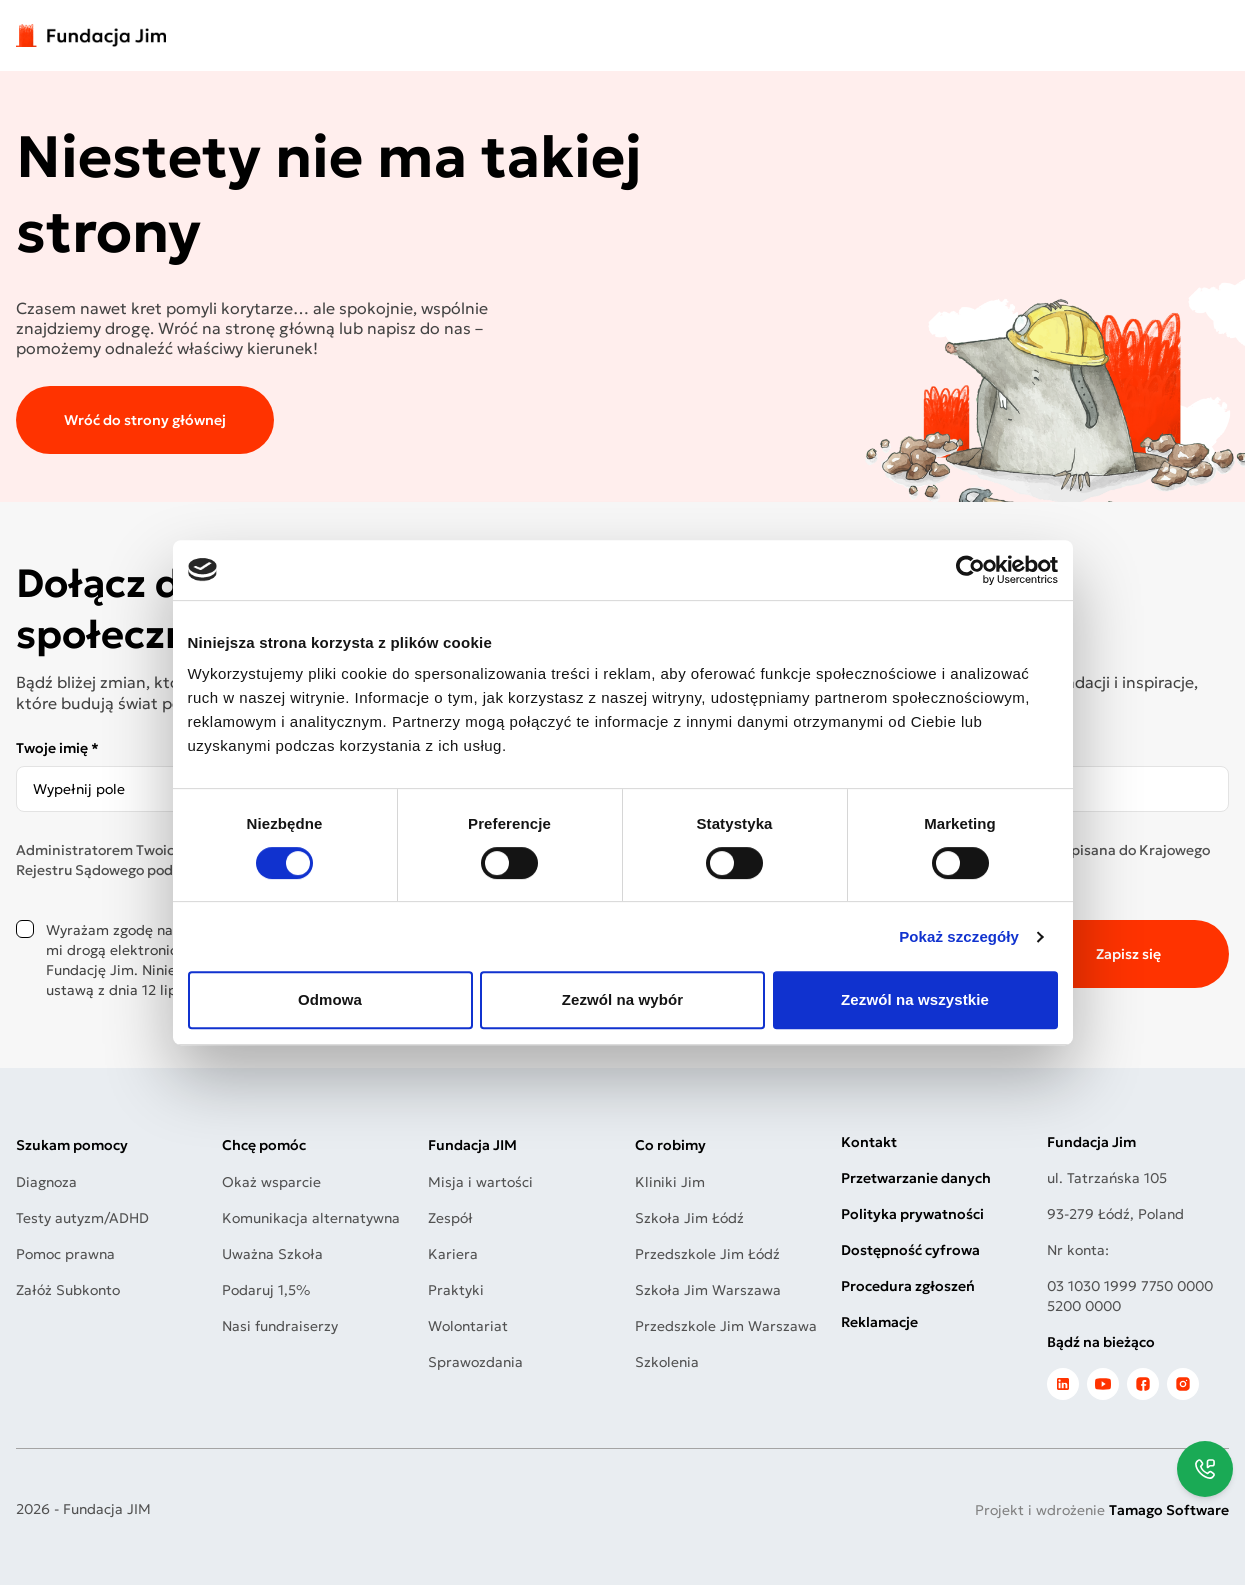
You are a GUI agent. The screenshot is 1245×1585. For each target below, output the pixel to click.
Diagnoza (46, 1182)
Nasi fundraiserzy (280, 1326)
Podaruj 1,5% (266, 1290)
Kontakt (869, 1142)
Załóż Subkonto (68, 1290)
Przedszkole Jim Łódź (707, 1254)
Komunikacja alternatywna (311, 1218)
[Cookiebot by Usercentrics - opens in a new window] (970, 570)
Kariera (453, 1254)
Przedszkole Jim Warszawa (726, 1326)
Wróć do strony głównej (145, 420)
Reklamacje (879, 1322)
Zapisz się (1128, 954)
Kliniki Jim (670, 1182)
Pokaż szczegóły (959, 936)
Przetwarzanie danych (916, 1178)
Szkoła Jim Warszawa (708, 1290)
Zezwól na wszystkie (915, 999)
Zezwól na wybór (623, 999)
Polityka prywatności (912, 1214)
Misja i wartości (480, 1182)
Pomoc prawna (65, 1254)
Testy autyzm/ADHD (82, 1218)
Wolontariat (468, 1326)
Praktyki (456, 1290)
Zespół (450, 1218)
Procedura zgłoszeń (908, 1286)
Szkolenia (667, 1362)
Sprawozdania (475, 1362)
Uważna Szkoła (272, 1254)
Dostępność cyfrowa (910, 1250)
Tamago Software (1169, 1510)
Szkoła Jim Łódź (689, 1218)
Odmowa (330, 999)
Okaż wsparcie (271, 1182)
